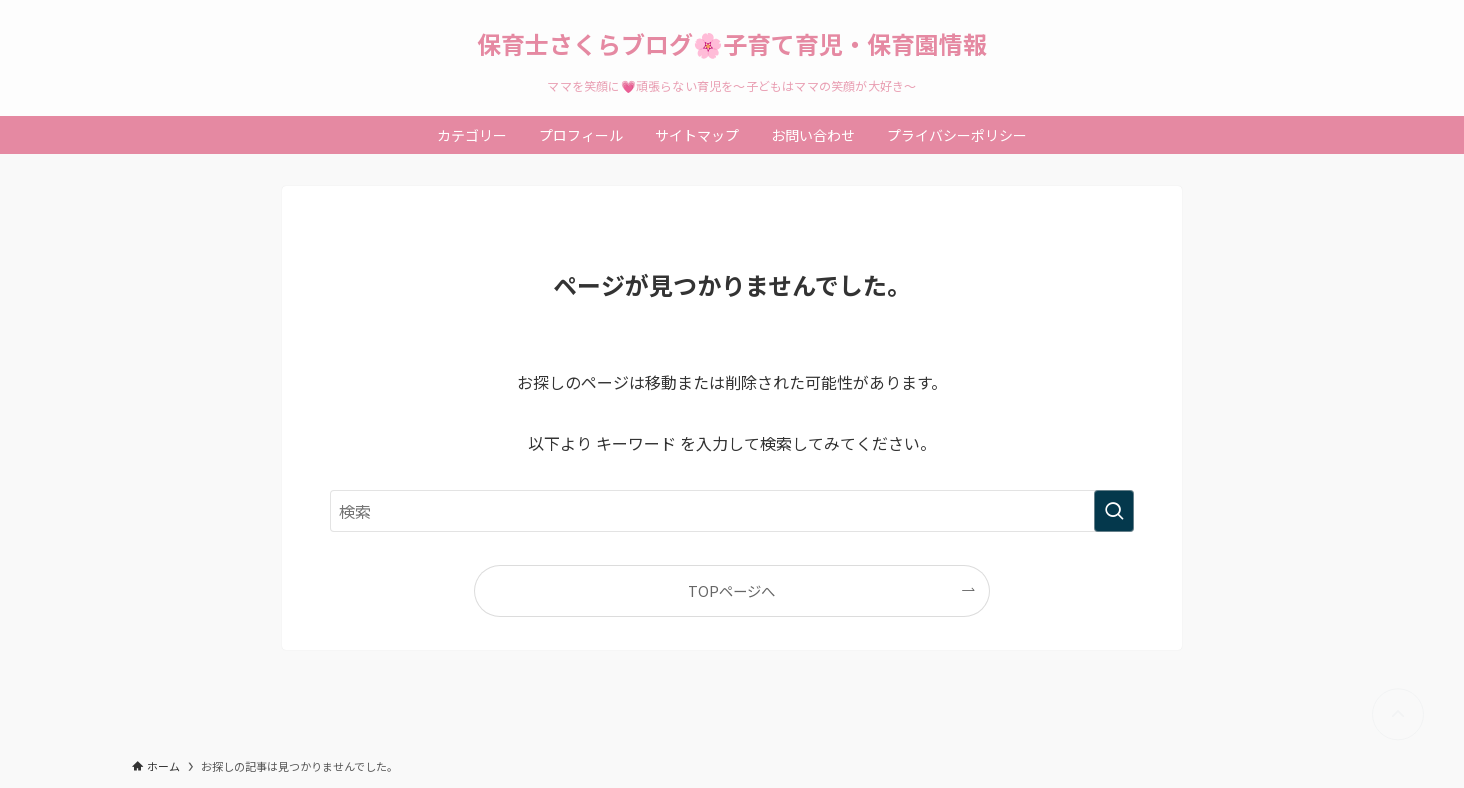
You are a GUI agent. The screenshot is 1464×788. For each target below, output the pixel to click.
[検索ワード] (732, 511)
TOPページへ (731, 590)
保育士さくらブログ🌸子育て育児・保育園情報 (732, 44)
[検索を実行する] (1114, 511)
